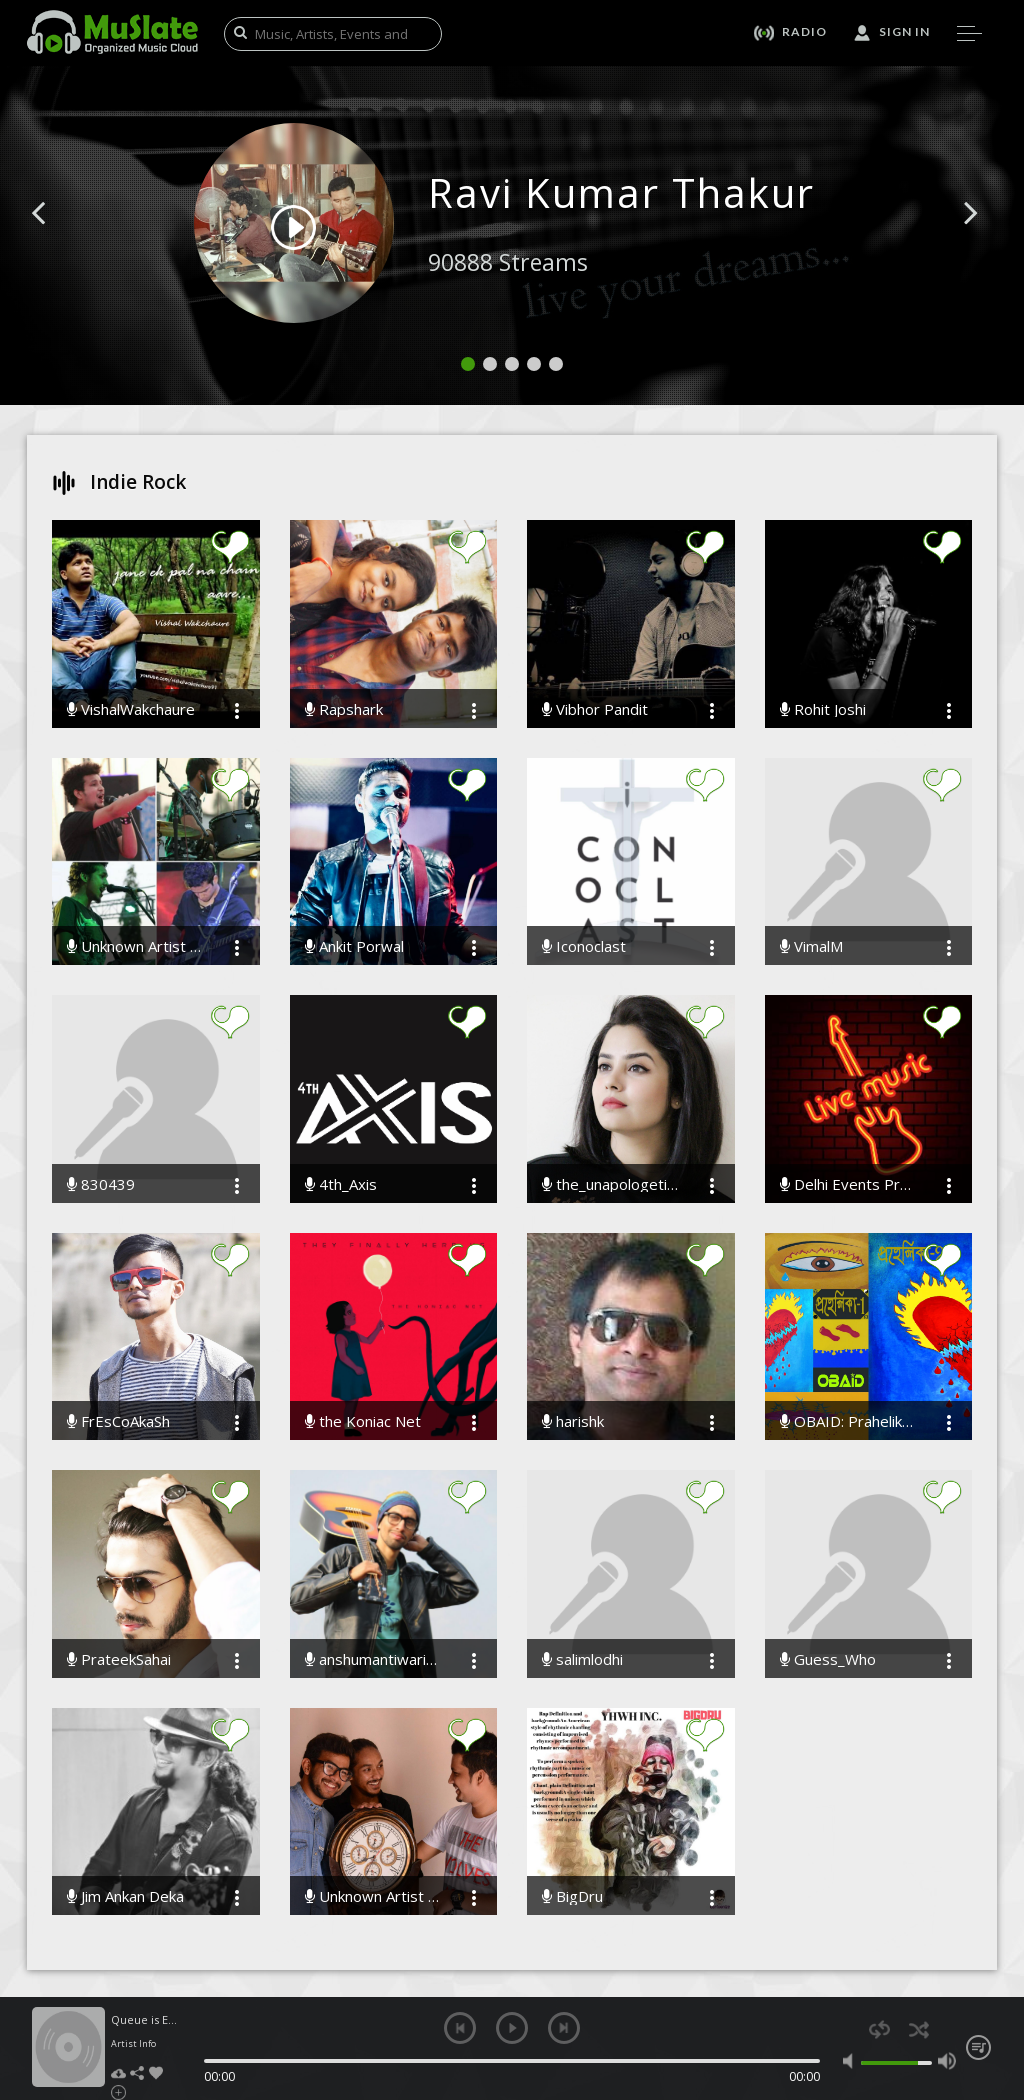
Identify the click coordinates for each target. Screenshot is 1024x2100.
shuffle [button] (918, 2029)
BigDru (572, 1896)
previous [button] (460, 2028)
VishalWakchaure (131, 709)
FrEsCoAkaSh (118, 1421)
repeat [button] (879, 2029)
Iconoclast (584, 946)
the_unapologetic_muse (611, 1184)
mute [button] (852, 2061)
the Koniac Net (363, 1421)
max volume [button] (947, 2061)
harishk (573, 1421)
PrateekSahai (119, 1659)
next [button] (564, 2028)
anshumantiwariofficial (374, 1659)
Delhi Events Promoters (849, 1184)
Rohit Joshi (823, 709)
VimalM (811, 946)
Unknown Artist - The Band (374, 1896)
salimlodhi (582, 1659)
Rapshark (344, 709)
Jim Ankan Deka (125, 1896)
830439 (101, 1184)
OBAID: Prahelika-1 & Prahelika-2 (849, 1421)
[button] (61, 243)
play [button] (512, 2028)
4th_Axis (341, 1184)
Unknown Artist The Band (136, 946)
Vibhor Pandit (595, 709)
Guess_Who (828, 1659)
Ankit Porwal (354, 946)
